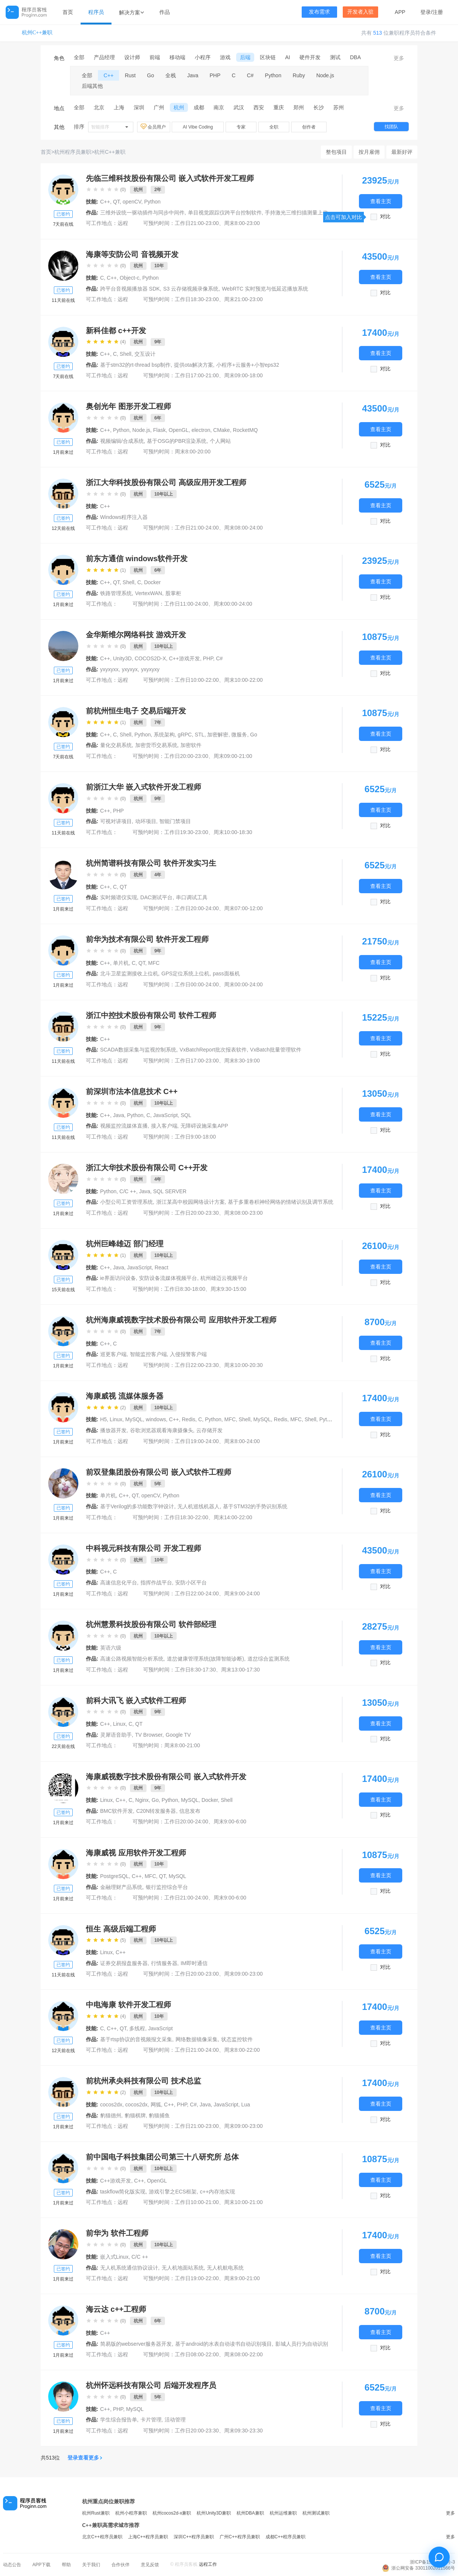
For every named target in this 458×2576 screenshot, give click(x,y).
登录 (425, 12)
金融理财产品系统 (121, 1887)
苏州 (338, 107)
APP (400, 12)
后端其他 (92, 86)
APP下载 (41, 2564)
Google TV (178, 1735)
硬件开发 (310, 57)
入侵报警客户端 (188, 1354)
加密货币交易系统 (156, 745)
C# (250, 75)
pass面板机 (226, 973)
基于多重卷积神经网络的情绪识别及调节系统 (280, 1202)
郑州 (298, 107)
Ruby (299, 75)
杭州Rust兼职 (96, 2513)
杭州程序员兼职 (72, 152)
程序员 (96, 12)
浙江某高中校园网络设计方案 (190, 1202)
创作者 (309, 127)
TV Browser (148, 1735)
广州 (159, 107)
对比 (385, 216)
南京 (219, 107)
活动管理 (175, 2420)
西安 (258, 107)
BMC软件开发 (116, 1811)
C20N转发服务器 (156, 1811)
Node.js (325, 75)
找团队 (391, 126)
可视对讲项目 (116, 821)
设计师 (132, 57)
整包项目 (336, 152)
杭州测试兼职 (316, 2513)
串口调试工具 (192, 897)
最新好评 (401, 152)
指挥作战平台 (156, 1583)
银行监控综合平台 (167, 1887)
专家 (241, 127)
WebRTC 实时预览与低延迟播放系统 (265, 289)
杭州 (179, 107)
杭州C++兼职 (37, 32)
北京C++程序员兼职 (102, 2536)
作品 (164, 12)
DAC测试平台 (156, 897)
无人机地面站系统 (183, 2268)
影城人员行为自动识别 (301, 2344)
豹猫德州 (110, 2115)
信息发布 (189, 1811)
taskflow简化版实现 (123, 2192)
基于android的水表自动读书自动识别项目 (223, 2344)
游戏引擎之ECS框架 (173, 2192)
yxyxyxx (109, 669)
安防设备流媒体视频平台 (168, 1278)
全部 (79, 57)
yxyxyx (130, 669)
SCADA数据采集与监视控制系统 (138, 1050)
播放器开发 (113, 1430)
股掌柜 (173, 593)
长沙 (318, 107)
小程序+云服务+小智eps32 (247, 365)
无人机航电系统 (225, 2268)
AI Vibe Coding (198, 127)
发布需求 (319, 12)
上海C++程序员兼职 (148, 2536)
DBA (355, 57)
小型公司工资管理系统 (126, 1202)
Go (150, 75)
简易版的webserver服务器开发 (136, 2344)
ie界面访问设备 (118, 1278)
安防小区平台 (191, 1583)
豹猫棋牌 (135, 2115)
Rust (130, 75)
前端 (155, 57)
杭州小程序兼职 (131, 2513)
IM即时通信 (194, 1963)
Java (192, 75)
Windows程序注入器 (124, 517)
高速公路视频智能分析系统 (131, 1659)
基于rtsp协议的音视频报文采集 (136, 2039)
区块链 (268, 57)
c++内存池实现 (217, 2192)
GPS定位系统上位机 (186, 973)
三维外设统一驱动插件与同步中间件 (142, 213)
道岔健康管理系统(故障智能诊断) (205, 1659)
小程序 (203, 57)
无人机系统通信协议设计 (129, 2268)
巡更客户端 (113, 1354)
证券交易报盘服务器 (124, 1963)
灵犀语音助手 (116, 1735)
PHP (215, 75)
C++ (108, 75)
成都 (199, 107)
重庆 (278, 107)
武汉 (239, 107)
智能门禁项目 (175, 821)
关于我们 (91, 2564)
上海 (119, 107)
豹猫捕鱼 (159, 2115)
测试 (335, 57)
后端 (245, 57)
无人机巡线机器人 (198, 1506)
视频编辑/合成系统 (122, 441)
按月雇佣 (369, 152)
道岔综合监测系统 (268, 1659)
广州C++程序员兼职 (240, 2536)
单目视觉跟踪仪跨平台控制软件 (225, 213)
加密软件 (191, 745)
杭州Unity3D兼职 (214, 2513)
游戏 (225, 57)
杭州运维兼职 (283, 2513)
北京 (99, 107)
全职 (273, 127)
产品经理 (104, 57)
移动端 (177, 57)
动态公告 (12, 2564)
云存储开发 (209, 1430)
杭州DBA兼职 (250, 2513)
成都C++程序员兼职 (286, 2536)
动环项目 (145, 821)
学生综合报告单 (118, 2420)
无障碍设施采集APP (204, 1126)
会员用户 (153, 127)
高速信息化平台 (118, 1583)
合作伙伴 (120, 2564)
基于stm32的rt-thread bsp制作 (135, 365)
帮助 (66, 2564)
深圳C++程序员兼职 (194, 2536)
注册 (437, 12)
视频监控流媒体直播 (124, 1126)
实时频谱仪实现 (118, 897)
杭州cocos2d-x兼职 (172, 2513)
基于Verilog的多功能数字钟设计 (137, 1506)
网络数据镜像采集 (197, 2039)
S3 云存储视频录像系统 (190, 289)
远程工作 (208, 2564)
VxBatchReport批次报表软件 (213, 1050)
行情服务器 (164, 1963)
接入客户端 (164, 1126)
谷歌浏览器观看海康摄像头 (161, 1430)
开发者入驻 (360, 12)
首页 (68, 12)
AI (287, 57)
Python (273, 75)
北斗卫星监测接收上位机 (129, 973)
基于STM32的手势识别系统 (255, 1506)
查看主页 (380, 201)
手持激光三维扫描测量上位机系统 (304, 213)
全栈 (170, 75)
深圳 (139, 107)
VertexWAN (148, 593)
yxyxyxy (150, 669)
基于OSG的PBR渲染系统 (176, 441)
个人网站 (220, 441)
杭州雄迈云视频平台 (224, 1278)
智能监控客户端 (148, 1354)
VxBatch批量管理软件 (275, 1050)
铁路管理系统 (116, 593)
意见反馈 (150, 2564)
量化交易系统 (116, 745)
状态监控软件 (237, 2039)
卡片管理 (151, 2420)
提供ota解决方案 (193, 365)
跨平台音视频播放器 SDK (130, 289)
